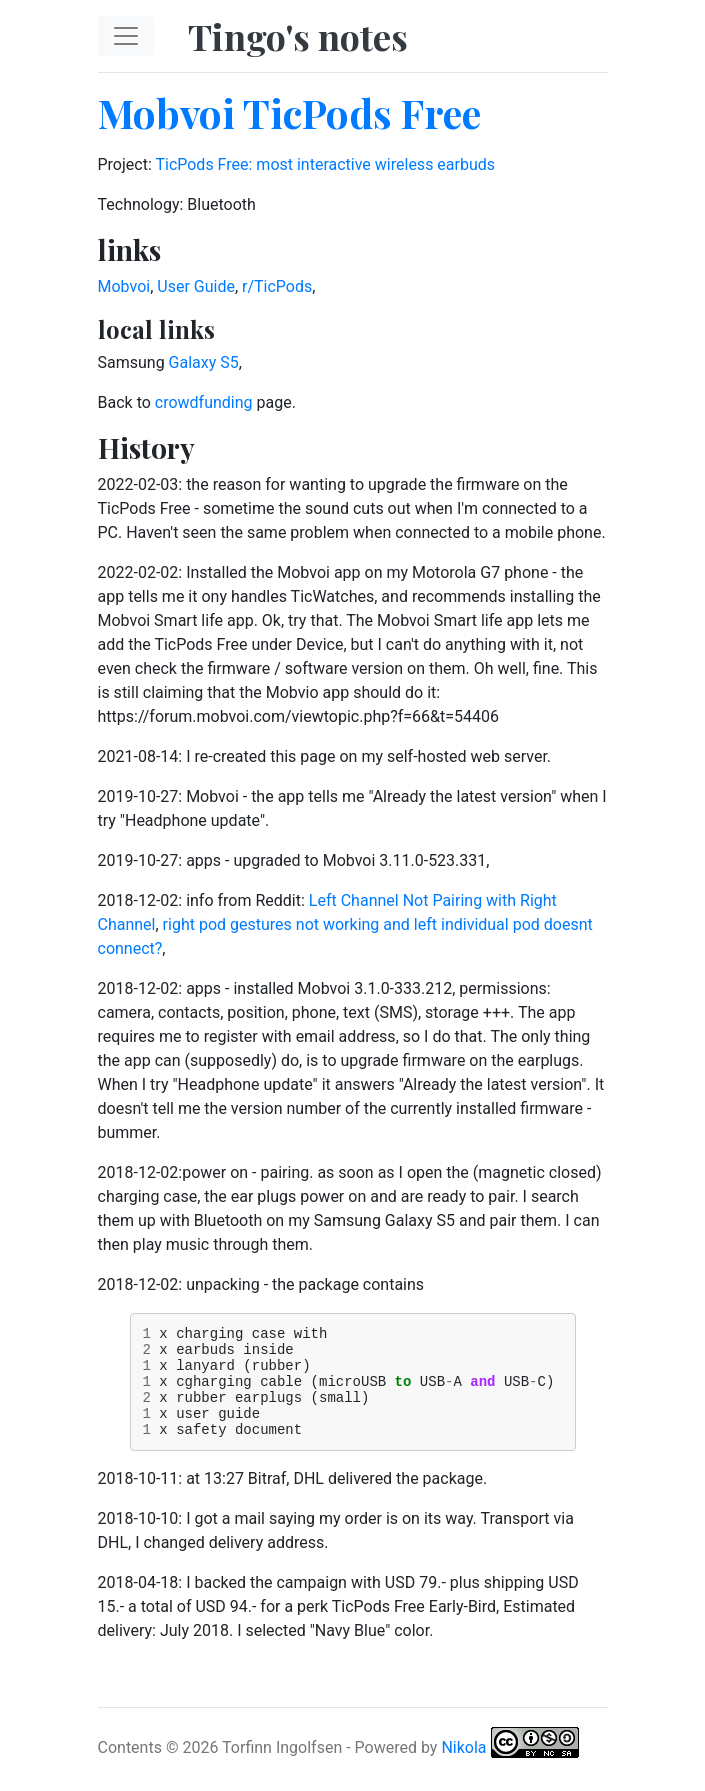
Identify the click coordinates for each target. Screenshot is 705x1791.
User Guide (196, 286)
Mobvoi (124, 286)
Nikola (463, 1768)
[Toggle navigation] (126, 36)
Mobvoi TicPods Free (289, 112)
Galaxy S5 (204, 362)
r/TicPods (277, 286)
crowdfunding (204, 402)
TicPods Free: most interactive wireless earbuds (325, 164)
